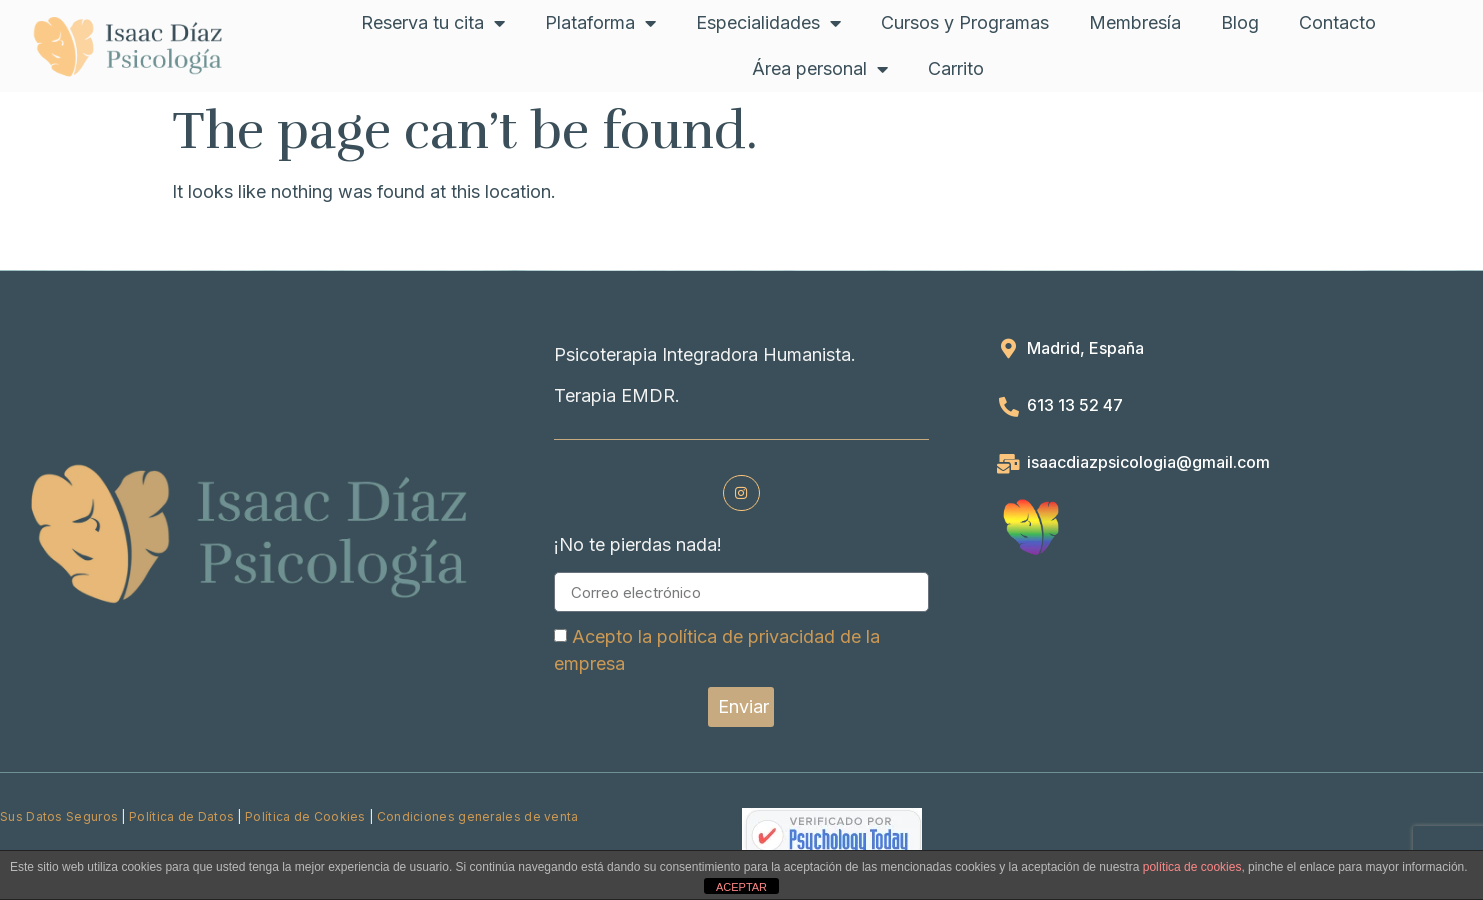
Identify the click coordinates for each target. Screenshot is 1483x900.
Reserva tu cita (433, 23)
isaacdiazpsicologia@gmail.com (1148, 462)
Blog (1240, 22)
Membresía (1135, 22)
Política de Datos (181, 816)
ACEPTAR (741, 887)
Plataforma (600, 23)
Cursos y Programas (965, 22)
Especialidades (768, 23)
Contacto (1337, 22)
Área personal (820, 69)
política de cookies (1192, 867)
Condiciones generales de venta (478, 816)
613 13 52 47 (1075, 405)
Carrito (956, 68)
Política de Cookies (307, 816)
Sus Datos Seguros (59, 816)
